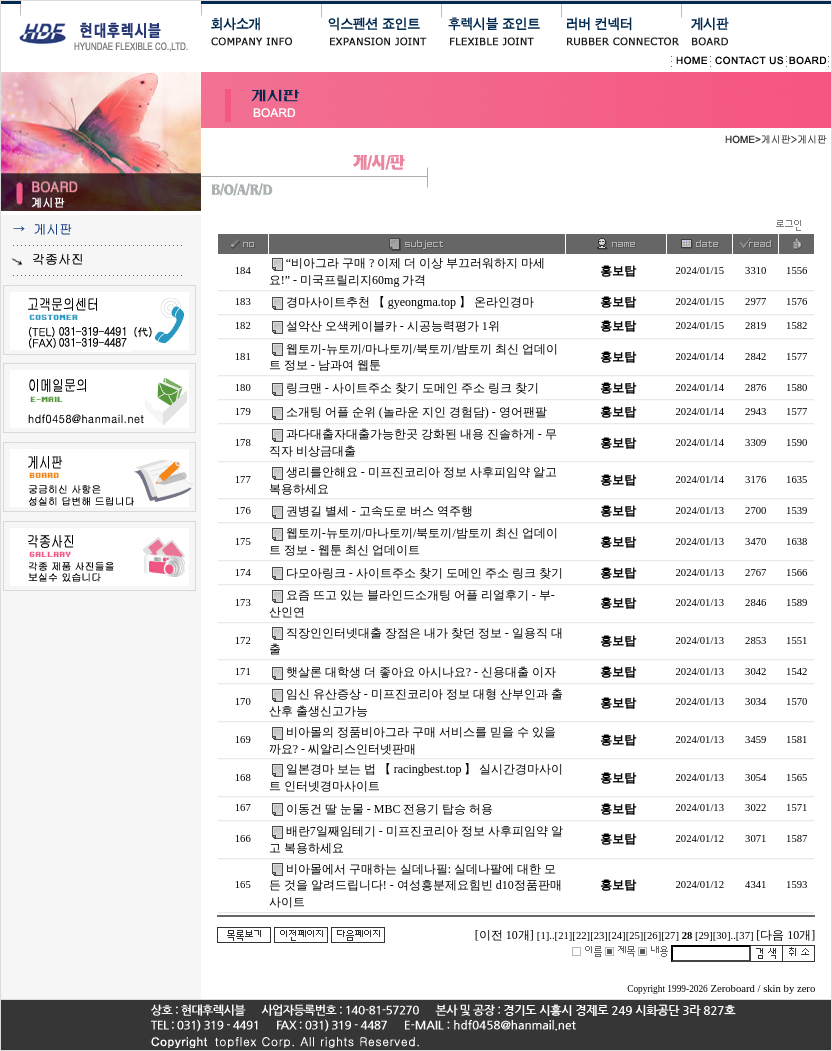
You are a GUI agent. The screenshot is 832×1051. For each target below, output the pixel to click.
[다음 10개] (785, 935)
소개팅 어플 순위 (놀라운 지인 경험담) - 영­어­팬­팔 (416, 412)
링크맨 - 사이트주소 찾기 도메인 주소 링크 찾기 (412, 388)
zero (806, 988)
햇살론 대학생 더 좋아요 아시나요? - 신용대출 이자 (421, 672)
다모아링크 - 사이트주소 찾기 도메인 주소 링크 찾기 (424, 573)
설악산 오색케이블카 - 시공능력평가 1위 (393, 326)
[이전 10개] (504, 935)
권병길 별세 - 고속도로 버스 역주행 (379, 511)
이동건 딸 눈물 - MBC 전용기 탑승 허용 (390, 809)
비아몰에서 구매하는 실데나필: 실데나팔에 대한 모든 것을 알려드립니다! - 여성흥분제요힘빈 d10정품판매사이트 (415, 886)
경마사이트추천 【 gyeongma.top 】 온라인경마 (410, 302)
